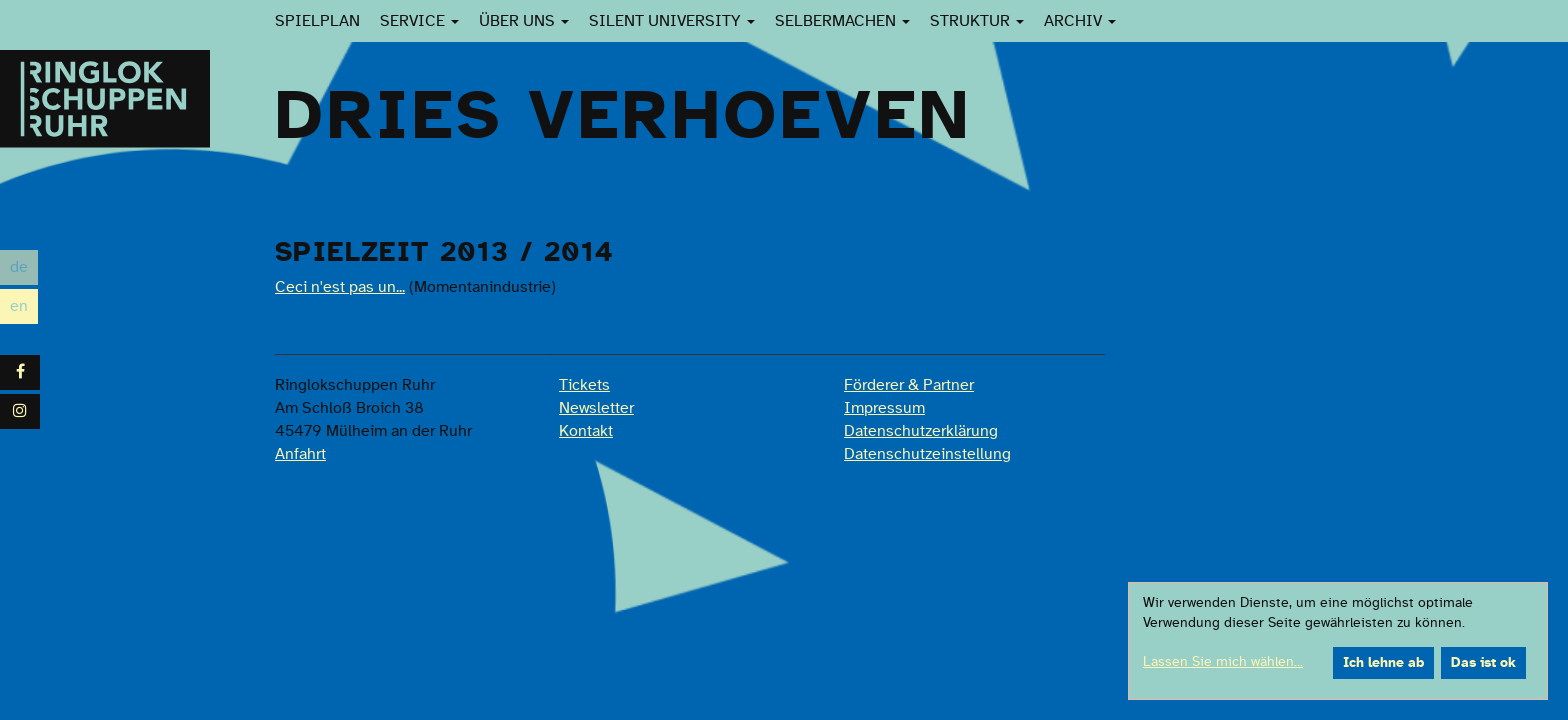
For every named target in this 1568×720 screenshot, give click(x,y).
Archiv (1080, 21)
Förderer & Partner (909, 385)
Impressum (884, 408)
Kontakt (586, 431)
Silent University (672, 21)
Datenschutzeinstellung (927, 454)
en (24, 306)
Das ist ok (1483, 663)
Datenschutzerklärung (921, 431)
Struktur (977, 21)
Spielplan (317, 21)
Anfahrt (300, 454)
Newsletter (596, 408)
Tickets (584, 385)
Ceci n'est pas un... (340, 287)
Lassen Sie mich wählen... (1223, 662)
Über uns (524, 21)
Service (419, 21)
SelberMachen (842, 21)
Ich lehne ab (1383, 663)
